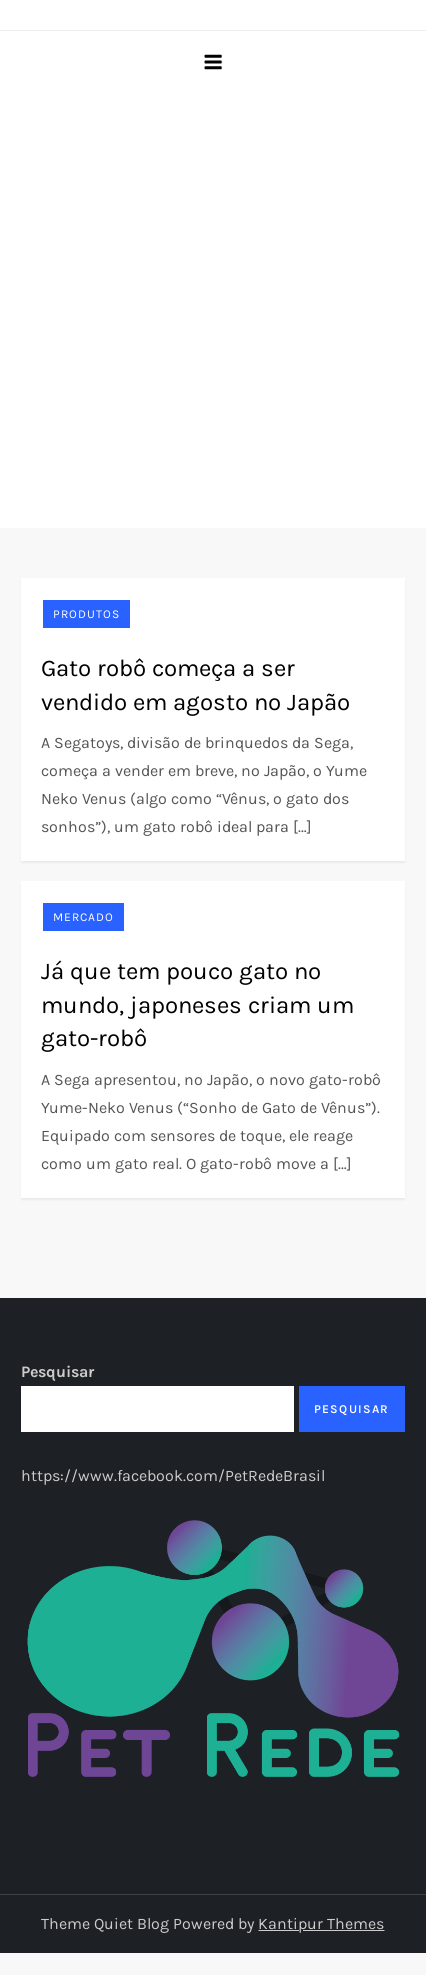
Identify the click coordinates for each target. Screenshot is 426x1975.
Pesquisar (57, 1371)
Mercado (83, 917)
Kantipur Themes (321, 1923)
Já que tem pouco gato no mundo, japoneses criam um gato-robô (197, 1004)
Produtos (86, 614)
